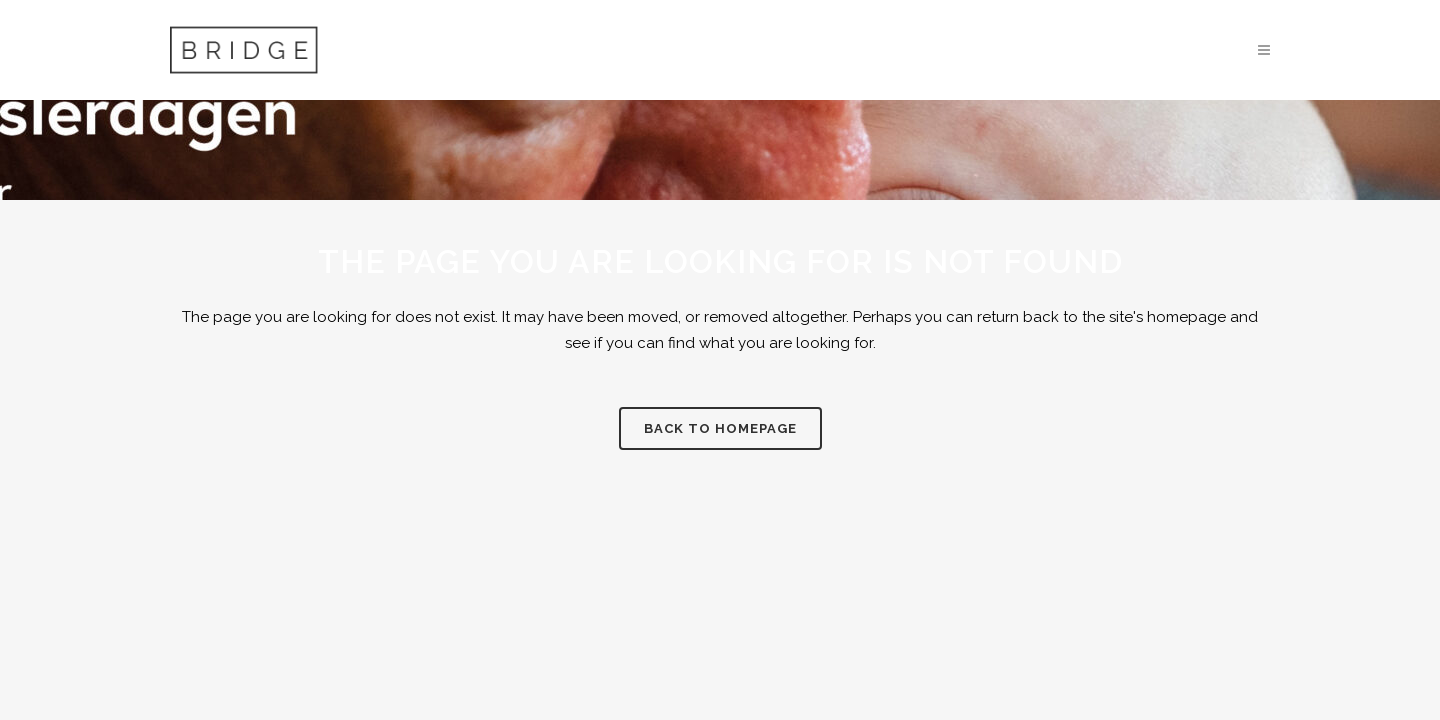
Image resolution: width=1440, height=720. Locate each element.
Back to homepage (720, 428)
